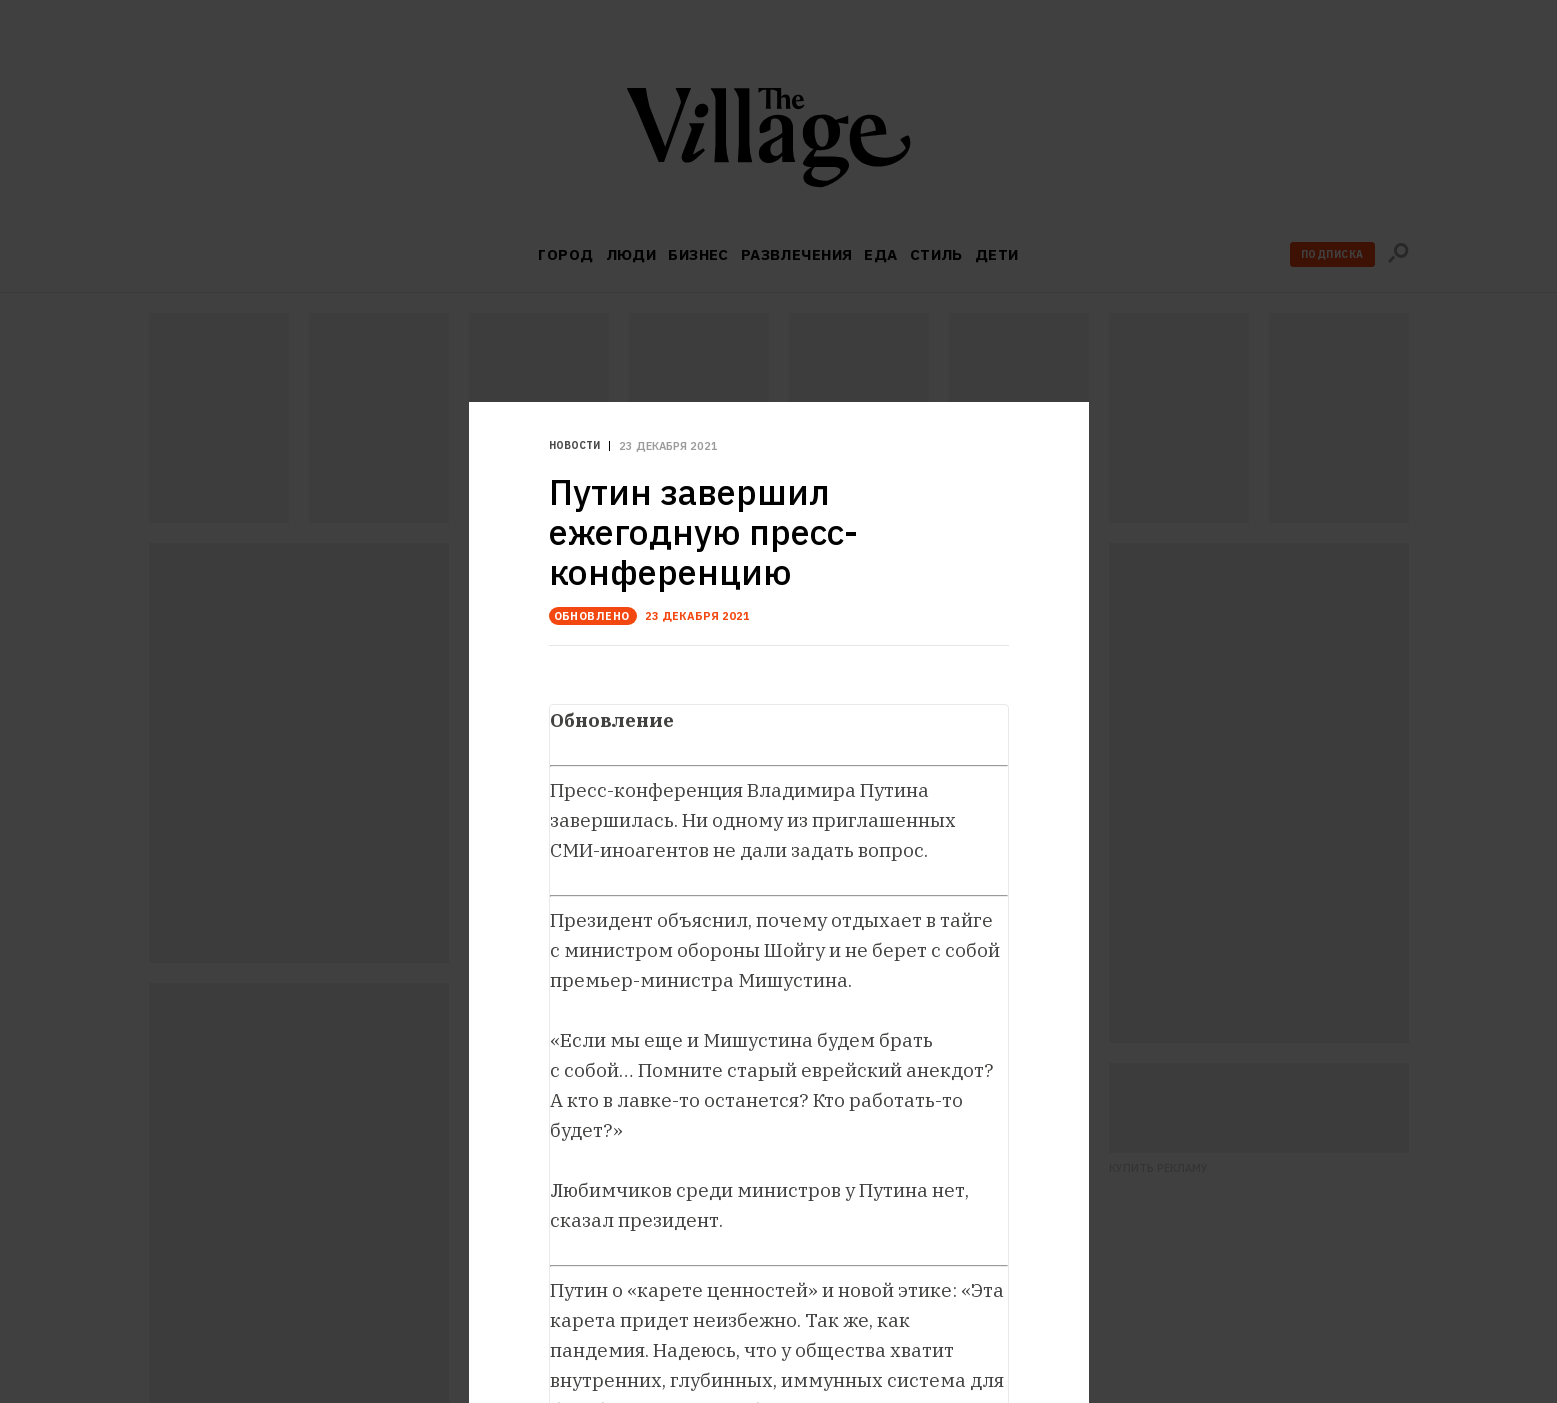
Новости (574, 446)
